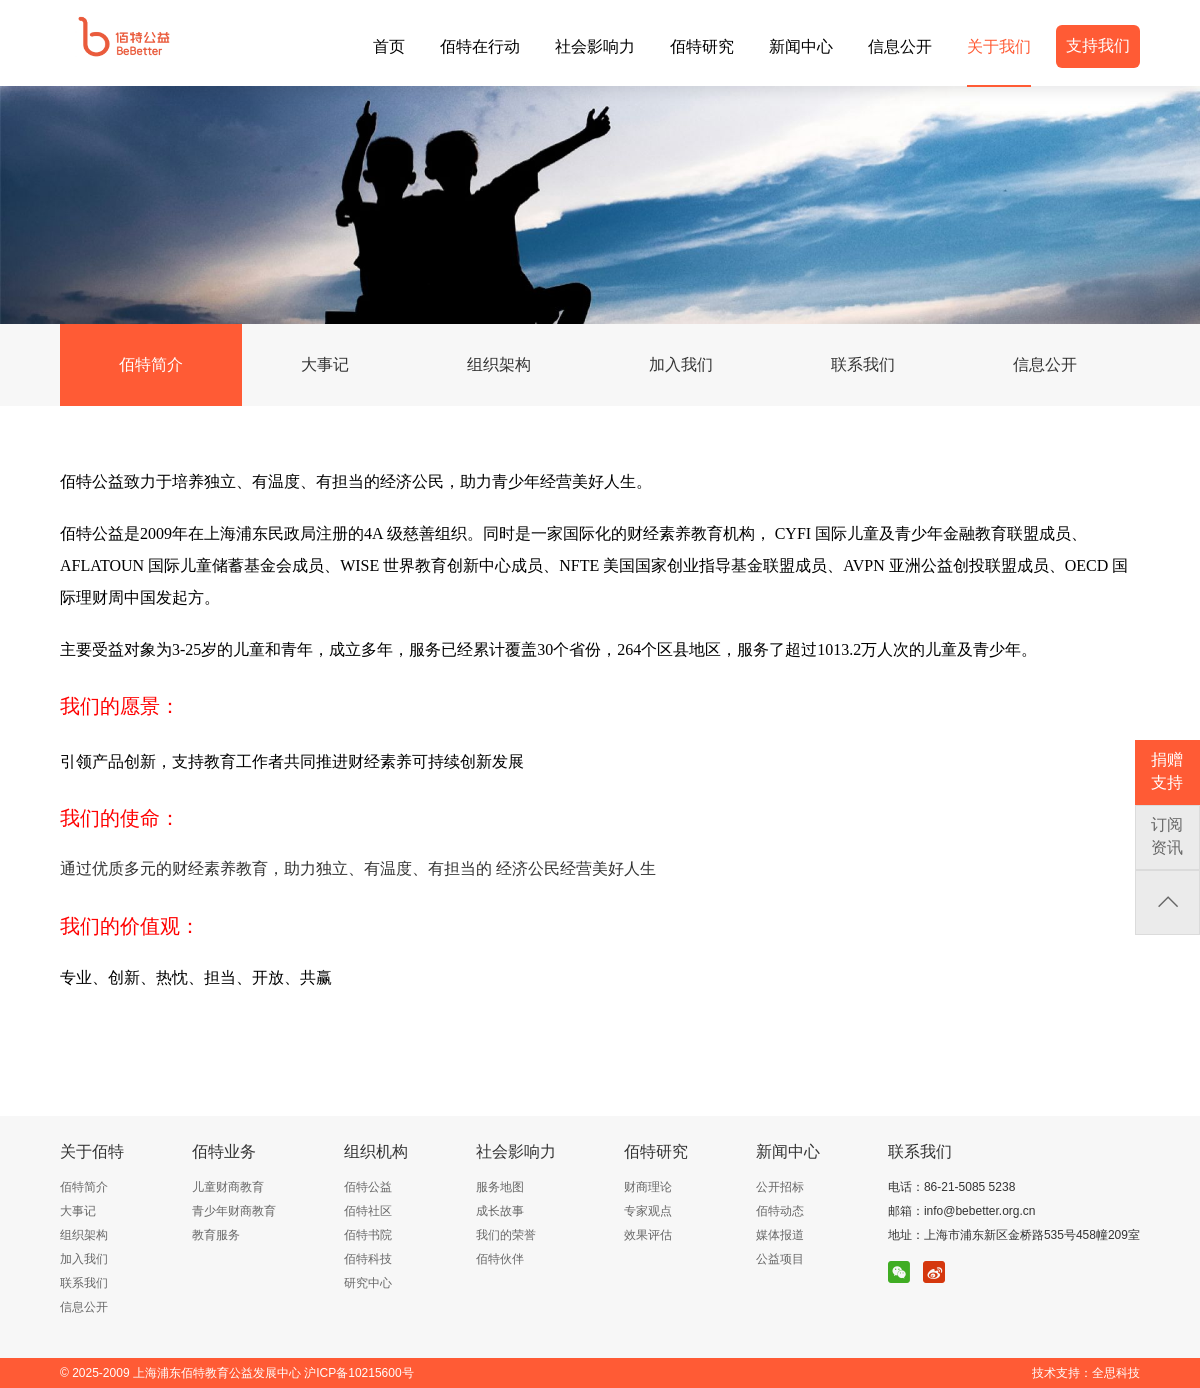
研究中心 (368, 1283)
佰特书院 (368, 1235)
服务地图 (500, 1187)
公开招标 (780, 1187)
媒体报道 (780, 1235)
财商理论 (648, 1187)
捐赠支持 (1167, 771)
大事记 (325, 364)
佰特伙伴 (500, 1259)
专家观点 (648, 1211)
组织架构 (499, 364)
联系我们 (863, 364)
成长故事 (500, 1211)
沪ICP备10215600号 (358, 1373)
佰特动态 (780, 1211)
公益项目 (780, 1259)
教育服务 (216, 1235)
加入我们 (681, 364)
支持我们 (1098, 45)
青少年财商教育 (234, 1211)
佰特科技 (368, 1259)
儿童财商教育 (228, 1187)
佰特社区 (368, 1211)
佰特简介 (151, 364)
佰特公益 (368, 1187)
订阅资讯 (1167, 836)
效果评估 (648, 1235)
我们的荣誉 (506, 1235)
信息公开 (1045, 364)
